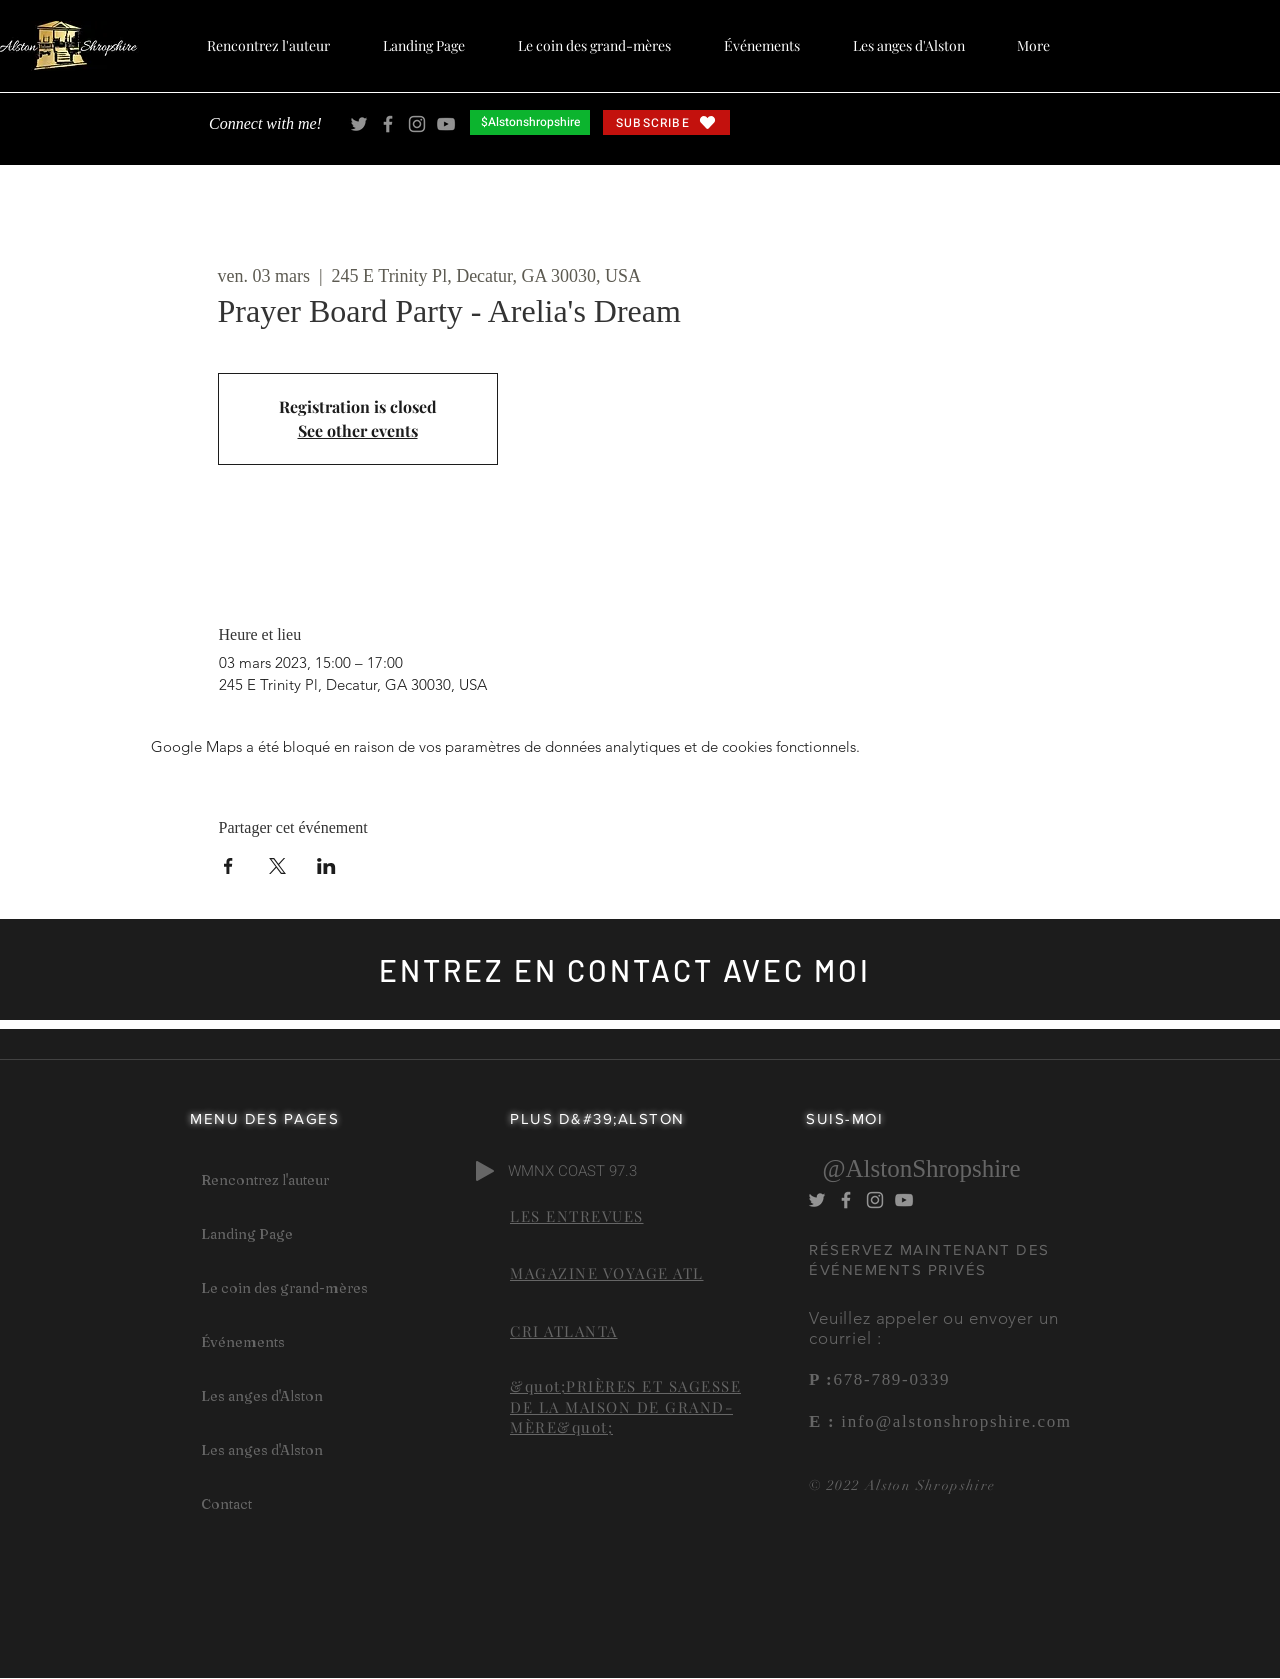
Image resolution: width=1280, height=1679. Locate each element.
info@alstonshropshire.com (953, 1421)
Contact (226, 1504)
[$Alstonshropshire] (530, 122)
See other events (358, 430)
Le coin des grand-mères (284, 1288)
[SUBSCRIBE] (666, 122)
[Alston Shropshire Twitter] (359, 124)
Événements (243, 1342)
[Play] (485, 1171)
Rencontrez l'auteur (265, 1180)
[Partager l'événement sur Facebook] (228, 866)
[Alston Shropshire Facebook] (388, 124)
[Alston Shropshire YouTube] (446, 124)
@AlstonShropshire (921, 1168)
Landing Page (247, 1234)
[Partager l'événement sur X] (277, 866)
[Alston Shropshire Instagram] (417, 124)
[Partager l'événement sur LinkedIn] (326, 866)
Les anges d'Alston (262, 1396)
